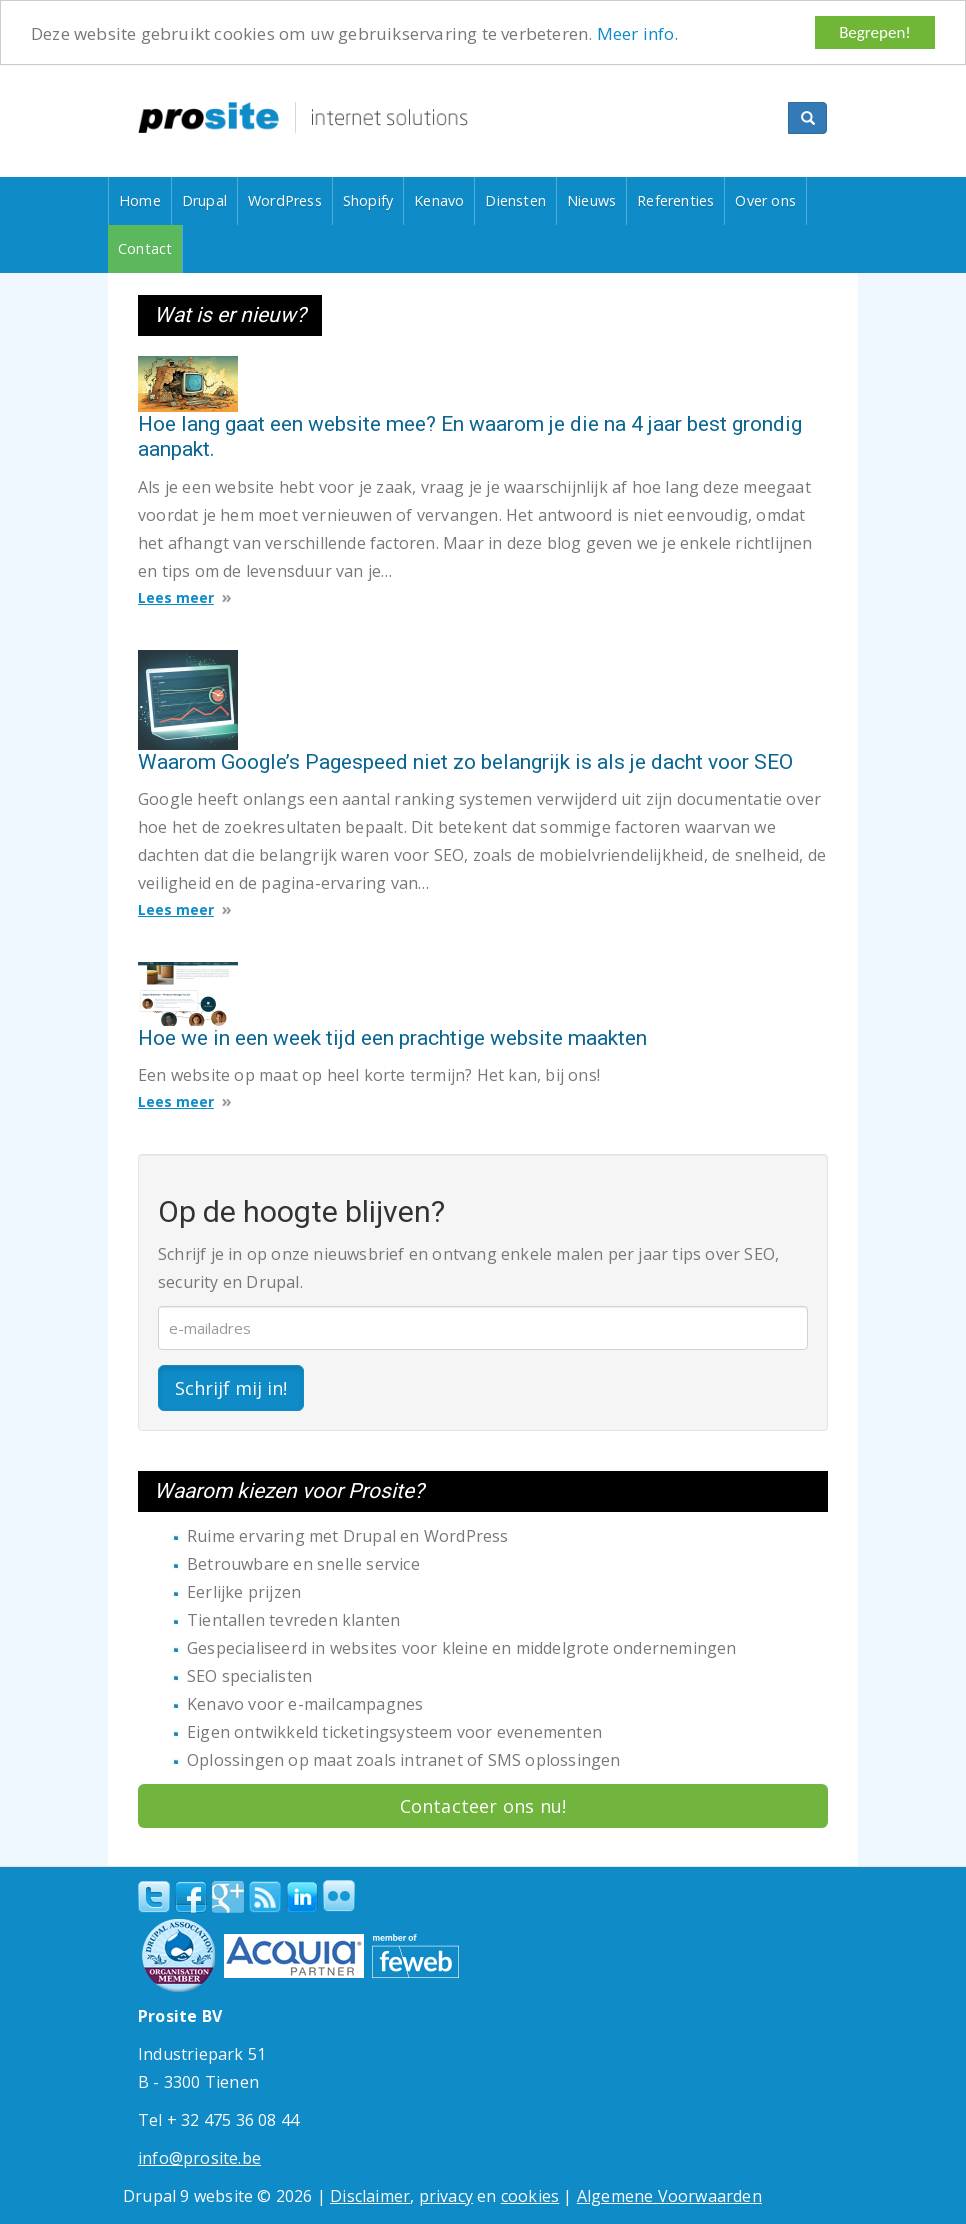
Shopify (368, 200)
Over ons (765, 200)
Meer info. (638, 33)
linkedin (302, 1898)
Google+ (228, 1897)
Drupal (204, 200)
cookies (530, 2196)
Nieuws (591, 200)
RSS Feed (265, 1897)
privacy (446, 2196)
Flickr (339, 1896)
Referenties (675, 200)
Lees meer (176, 597)
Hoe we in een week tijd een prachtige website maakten (392, 1038)
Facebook (191, 1897)
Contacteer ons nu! (483, 1806)
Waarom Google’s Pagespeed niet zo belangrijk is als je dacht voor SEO (465, 762)
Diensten (515, 200)
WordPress (285, 200)
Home (140, 200)
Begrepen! (875, 32)
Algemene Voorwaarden (669, 2196)
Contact (145, 248)
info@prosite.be (199, 2158)
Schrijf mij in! (231, 1388)
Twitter (154, 1897)
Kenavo (439, 200)
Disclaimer (370, 2196)
